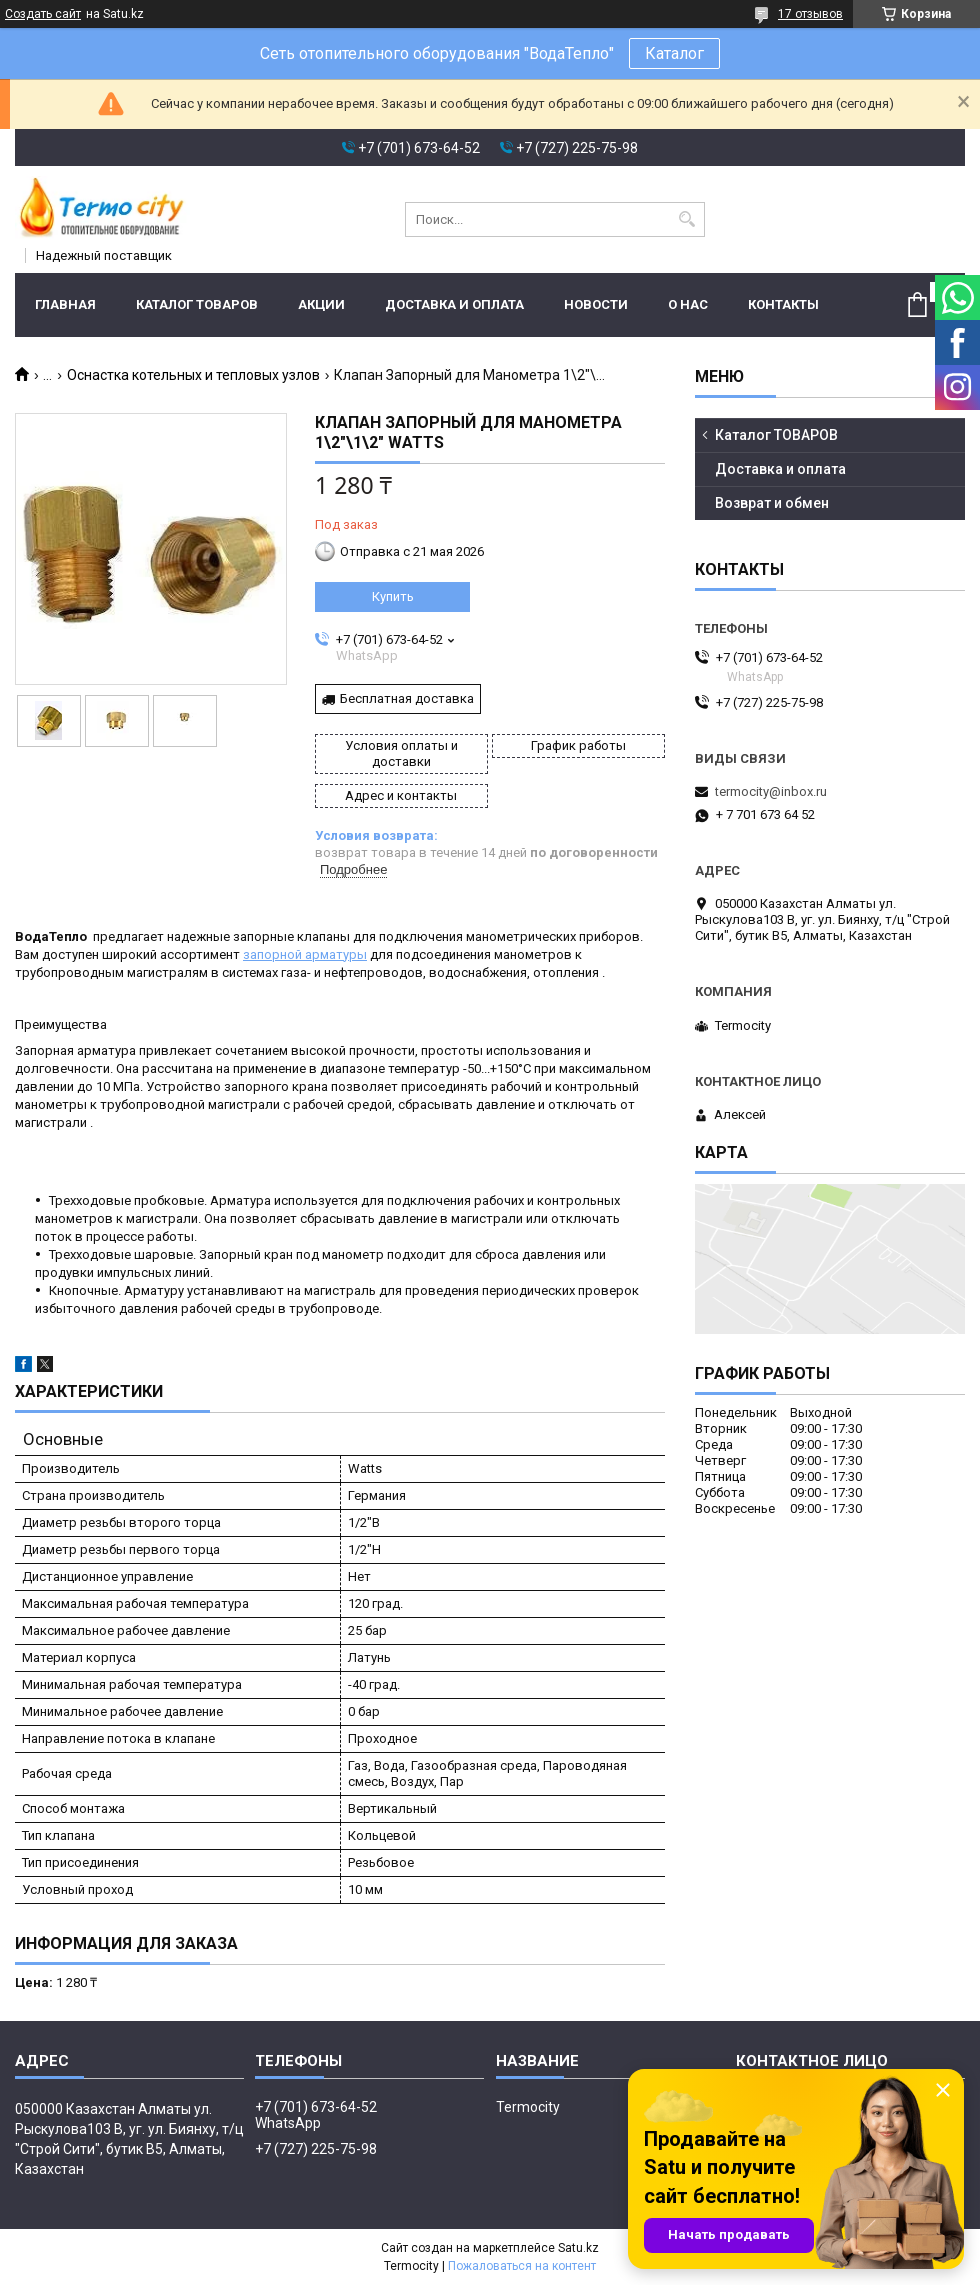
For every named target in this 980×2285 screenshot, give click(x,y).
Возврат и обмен (772, 503)
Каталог (674, 53)
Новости (596, 304)
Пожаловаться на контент (522, 2266)
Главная (65, 304)
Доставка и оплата (454, 304)
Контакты (783, 304)
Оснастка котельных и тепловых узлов (193, 375)
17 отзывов (810, 14)
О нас (688, 304)
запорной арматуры (305, 954)
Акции (321, 304)
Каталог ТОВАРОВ (197, 304)
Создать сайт (43, 14)
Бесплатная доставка (407, 698)
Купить (393, 596)
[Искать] (687, 219)
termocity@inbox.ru (771, 791)
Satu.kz (578, 2248)
